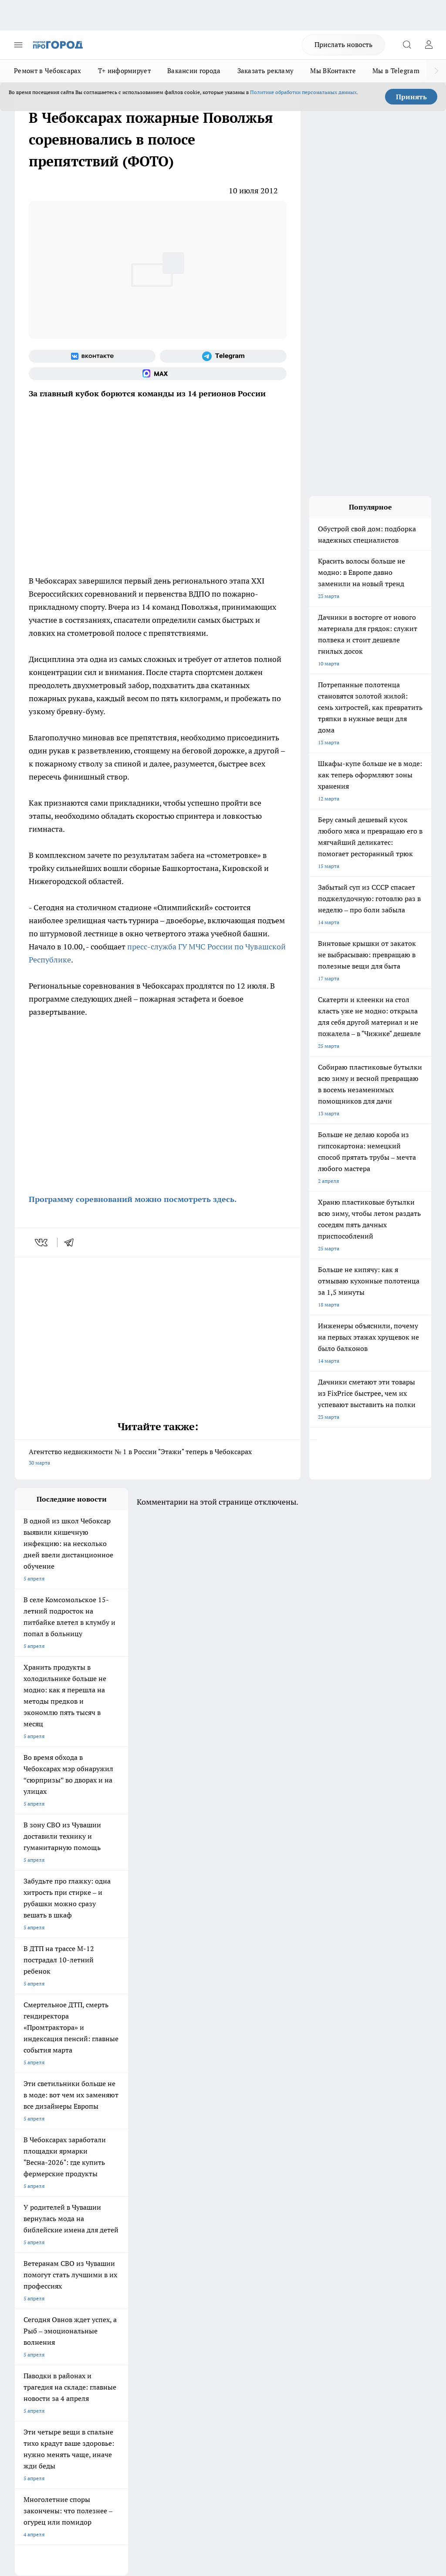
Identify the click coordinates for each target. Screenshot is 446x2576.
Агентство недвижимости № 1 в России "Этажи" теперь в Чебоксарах (158, 1458)
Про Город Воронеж (39, 2198)
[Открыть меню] (18, 45)
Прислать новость (343, 44)
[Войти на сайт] (428, 45)
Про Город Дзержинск (191, 2220)
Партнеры (183, 2293)
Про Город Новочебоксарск (48, 2187)
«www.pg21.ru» (75, 2311)
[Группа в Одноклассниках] (269, 2200)
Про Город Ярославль (190, 2198)
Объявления (29, 2274)
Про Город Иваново (114, 2198)
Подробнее (414, 2429)
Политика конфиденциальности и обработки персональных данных (97, 2441)
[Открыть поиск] (407, 45)
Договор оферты (113, 2274)
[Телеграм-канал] (223, 356)
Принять (411, 96)
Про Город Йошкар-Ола (193, 2187)
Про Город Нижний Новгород (126, 2220)
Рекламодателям (114, 2293)
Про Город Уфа (182, 2209)
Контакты (183, 2263)
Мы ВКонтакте (333, 71)
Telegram (25, 2263)
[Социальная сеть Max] (158, 373)
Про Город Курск (35, 2209)
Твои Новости (107, 2187)
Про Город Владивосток (44, 2231)
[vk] (42, 1242)
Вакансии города (194, 71)
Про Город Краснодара (118, 2231)
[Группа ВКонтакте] (92, 356)
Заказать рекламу (265, 71)
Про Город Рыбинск (114, 2209)
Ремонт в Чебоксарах (47, 71)
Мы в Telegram (395, 71)
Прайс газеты (31, 2293)
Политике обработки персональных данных (303, 92)
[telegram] (72, 1242)
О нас (100, 2263)
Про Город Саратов (38, 2220)
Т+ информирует (124, 71)
